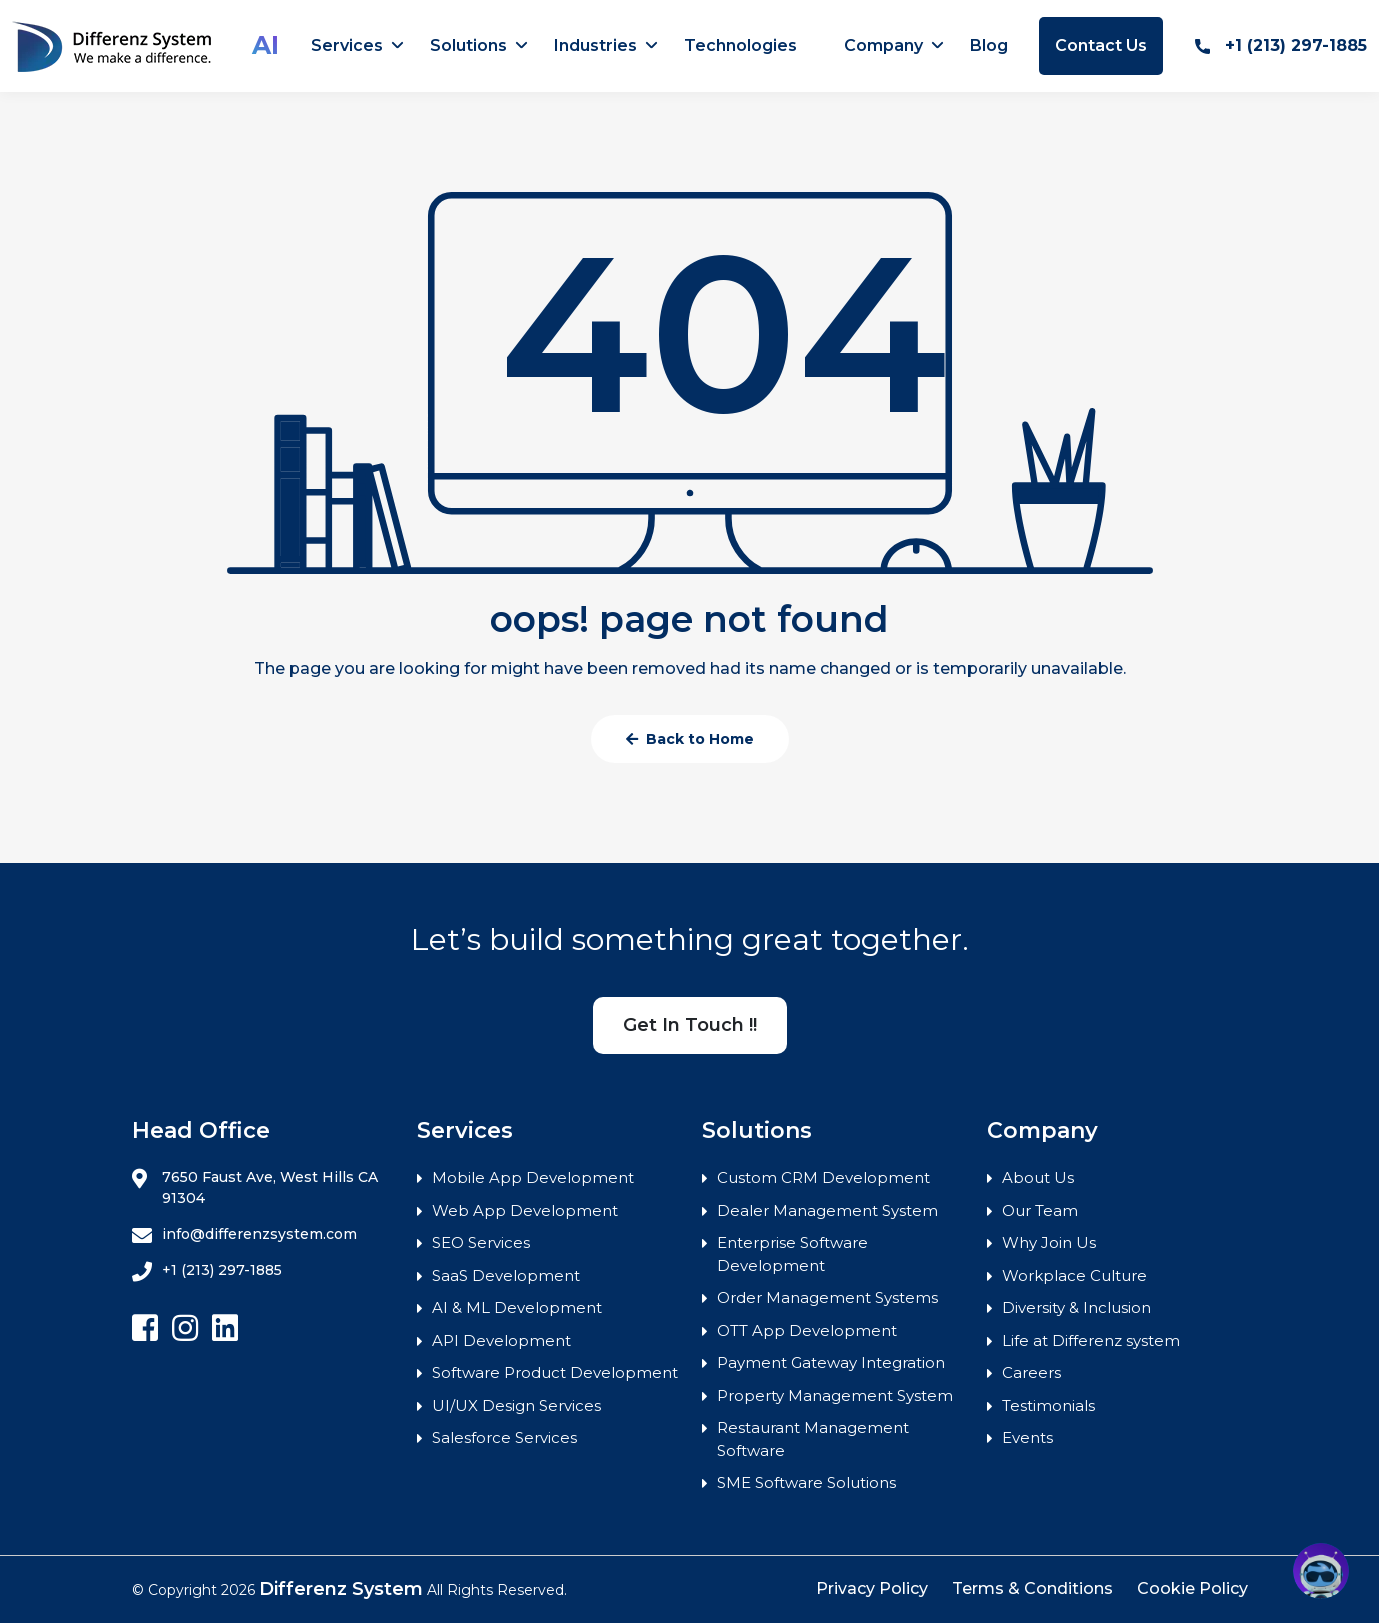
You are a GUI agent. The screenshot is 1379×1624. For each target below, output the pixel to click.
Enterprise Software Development (792, 1254)
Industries (595, 45)
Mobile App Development (533, 1177)
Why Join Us (1049, 1242)
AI (265, 45)
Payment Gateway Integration (831, 1362)
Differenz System (341, 1589)
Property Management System (835, 1395)
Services (347, 45)
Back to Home (690, 739)
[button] (1321, 1571)
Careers (1031, 1372)
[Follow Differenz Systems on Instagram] (185, 1328)
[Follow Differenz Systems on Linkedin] (225, 1328)
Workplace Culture (1074, 1275)
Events (1027, 1437)
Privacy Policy (872, 1588)
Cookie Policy (1192, 1588)
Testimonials (1048, 1405)
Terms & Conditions (1032, 1588)
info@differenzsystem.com (244, 1235)
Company (883, 45)
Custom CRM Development (823, 1177)
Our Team (1040, 1210)
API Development (501, 1340)
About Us (1038, 1177)
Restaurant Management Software (813, 1439)
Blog (989, 45)
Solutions (468, 45)
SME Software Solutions (806, 1482)
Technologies (740, 45)
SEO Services (481, 1242)
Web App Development (525, 1210)
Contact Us (1101, 45)
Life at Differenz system (1091, 1340)
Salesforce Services (504, 1437)
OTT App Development (807, 1330)
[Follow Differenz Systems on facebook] (145, 1328)
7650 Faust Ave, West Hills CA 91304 (255, 1187)
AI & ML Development (517, 1307)
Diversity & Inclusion (1076, 1307)
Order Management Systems (827, 1297)
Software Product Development (555, 1372)
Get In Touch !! (690, 1025)
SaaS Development (506, 1275)
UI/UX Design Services (516, 1405)
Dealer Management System (827, 1210)
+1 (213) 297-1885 (1281, 45)
